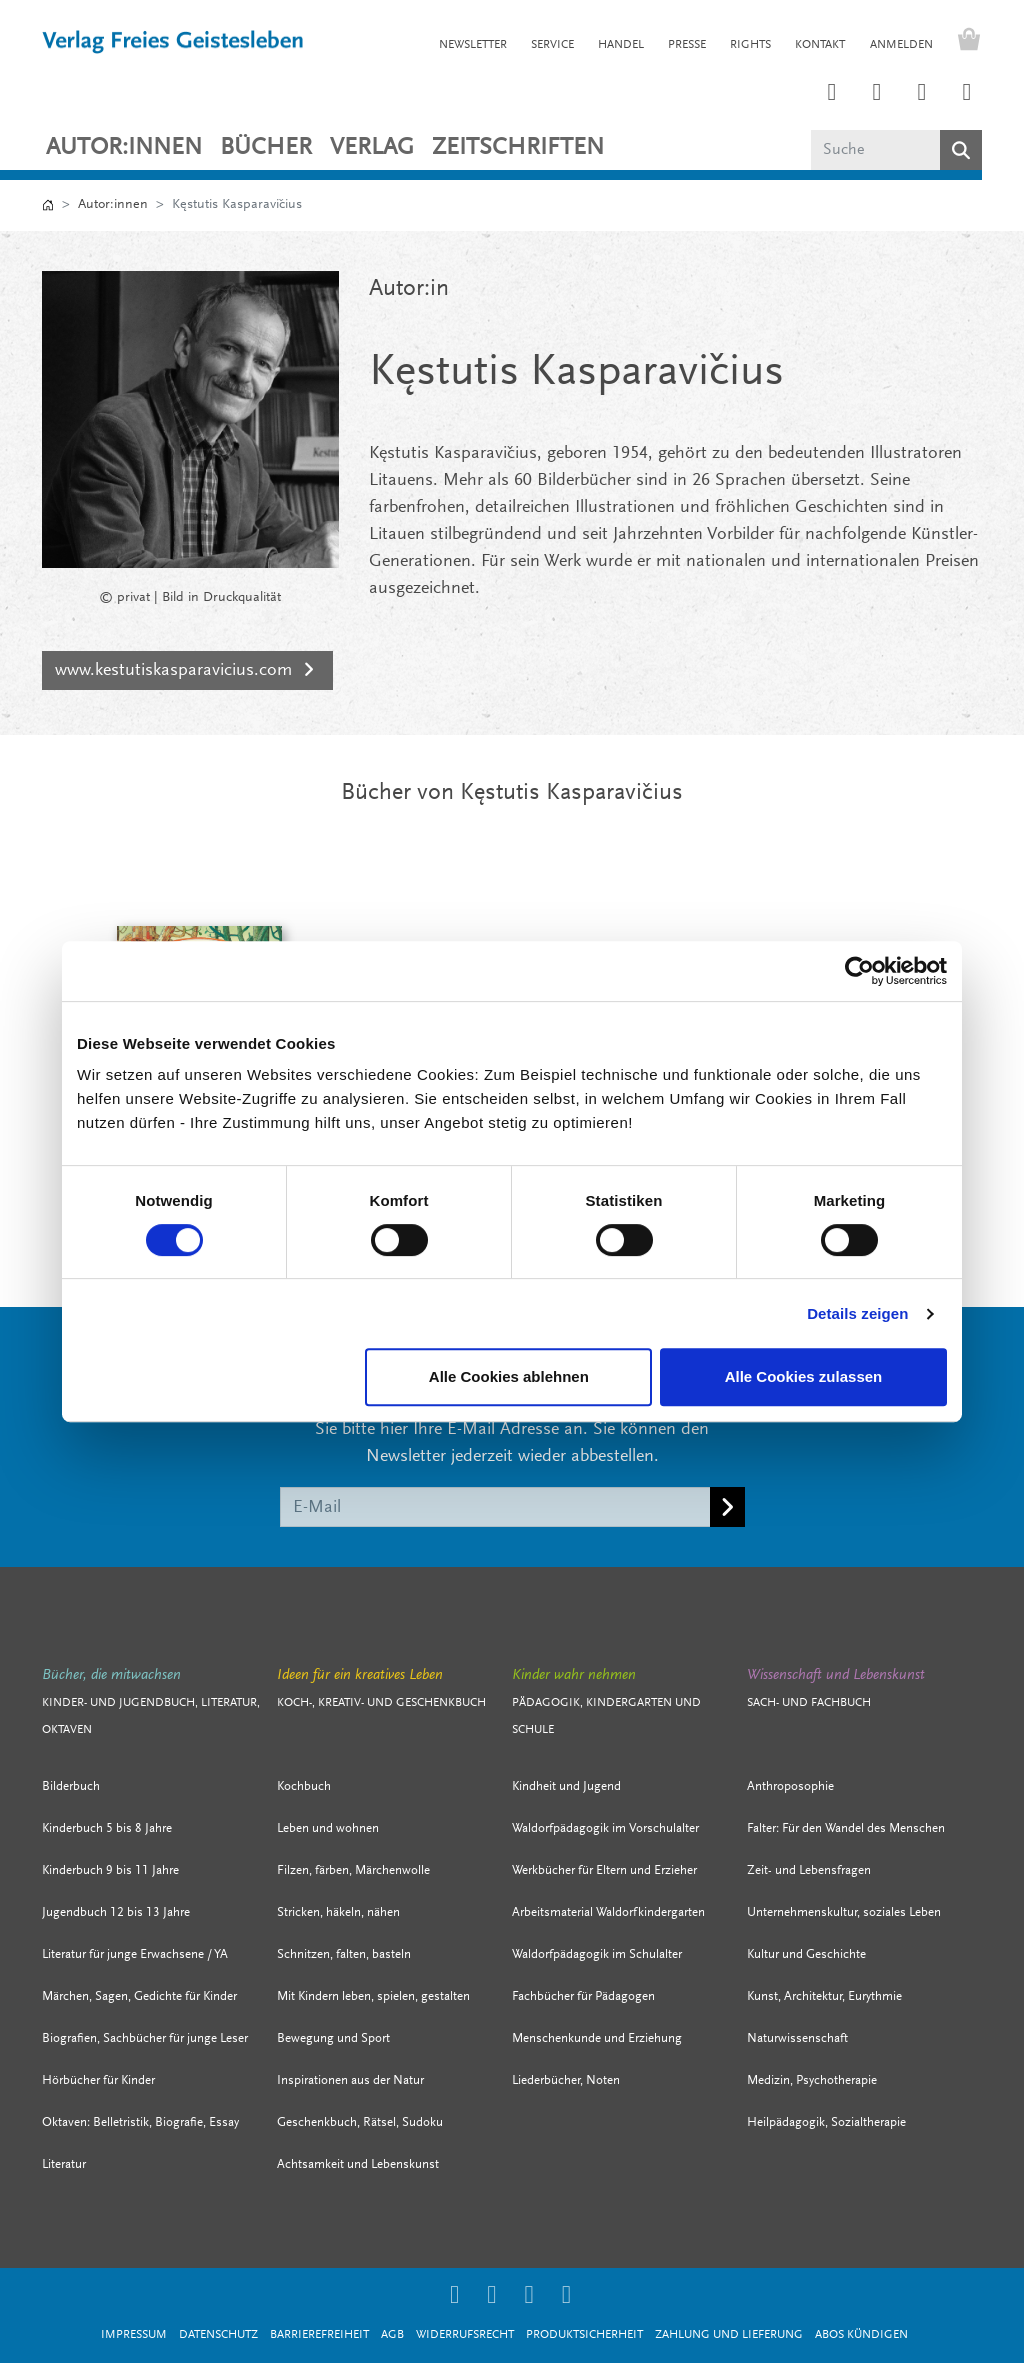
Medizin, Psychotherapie (812, 2080)
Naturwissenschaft (797, 2038)
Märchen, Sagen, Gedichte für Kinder (139, 1996)
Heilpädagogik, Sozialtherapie (826, 2122)
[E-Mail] (496, 1507)
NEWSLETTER (473, 45)
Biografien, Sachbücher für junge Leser (145, 2038)
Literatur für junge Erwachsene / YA (135, 1954)
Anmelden (901, 45)
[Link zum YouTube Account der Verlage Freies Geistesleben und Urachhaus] (967, 94)
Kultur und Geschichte (806, 1954)
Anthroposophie (790, 1786)
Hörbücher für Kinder (98, 2080)
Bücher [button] (266, 148)
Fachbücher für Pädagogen (583, 1996)
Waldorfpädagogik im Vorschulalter (605, 1828)
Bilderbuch (71, 1786)
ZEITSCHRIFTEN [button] (518, 148)
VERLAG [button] (372, 148)
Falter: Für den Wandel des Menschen (846, 1828)
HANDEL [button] (621, 45)
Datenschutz (218, 2335)
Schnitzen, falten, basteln (344, 1954)
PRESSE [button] (687, 45)
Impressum (134, 2335)
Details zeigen (857, 1313)
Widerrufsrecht (465, 2335)
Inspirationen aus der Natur (350, 2080)
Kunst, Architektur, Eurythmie (824, 1996)
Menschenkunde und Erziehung (597, 2038)
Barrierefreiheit (319, 2335)
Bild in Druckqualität (221, 598)
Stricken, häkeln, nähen (338, 1912)
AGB (392, 2335)
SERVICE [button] (552, 45)
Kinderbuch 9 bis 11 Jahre (110, 1870)
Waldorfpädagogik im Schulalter (597, 1954)
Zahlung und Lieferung (729, 2335)
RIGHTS (750, 45)
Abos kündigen (861, 2335)
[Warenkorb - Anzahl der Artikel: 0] (964, 42)
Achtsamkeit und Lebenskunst (358, 2164)
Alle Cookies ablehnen (509, 1376)
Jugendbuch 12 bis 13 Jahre (116, 1912)
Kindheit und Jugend (566, 1786)
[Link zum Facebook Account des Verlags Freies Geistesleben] (922, 94)
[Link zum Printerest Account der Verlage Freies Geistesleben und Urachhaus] (877, 94)
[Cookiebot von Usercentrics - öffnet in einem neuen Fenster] (859, 971)
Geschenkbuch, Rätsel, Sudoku (360, 2122)
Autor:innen (124, 148)
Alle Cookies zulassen (804, 1376)
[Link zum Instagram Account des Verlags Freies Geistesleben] (832, 94)
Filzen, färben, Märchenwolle (353, 1870)
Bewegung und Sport (333, 2038)
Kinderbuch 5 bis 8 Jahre (107, 1828)
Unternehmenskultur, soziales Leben (844, 1912)
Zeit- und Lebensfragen (809, 1870)
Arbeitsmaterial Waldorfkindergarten (608, 1912)
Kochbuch (304, 1786)
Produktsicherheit (584, 2335)
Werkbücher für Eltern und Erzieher (604, 1870)
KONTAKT (820, 45)
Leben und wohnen (328, 1828)
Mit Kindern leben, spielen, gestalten (373, 1996)
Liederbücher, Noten (566, 2080)
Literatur (64, 2164)
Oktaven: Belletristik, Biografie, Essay (140, 2122)
